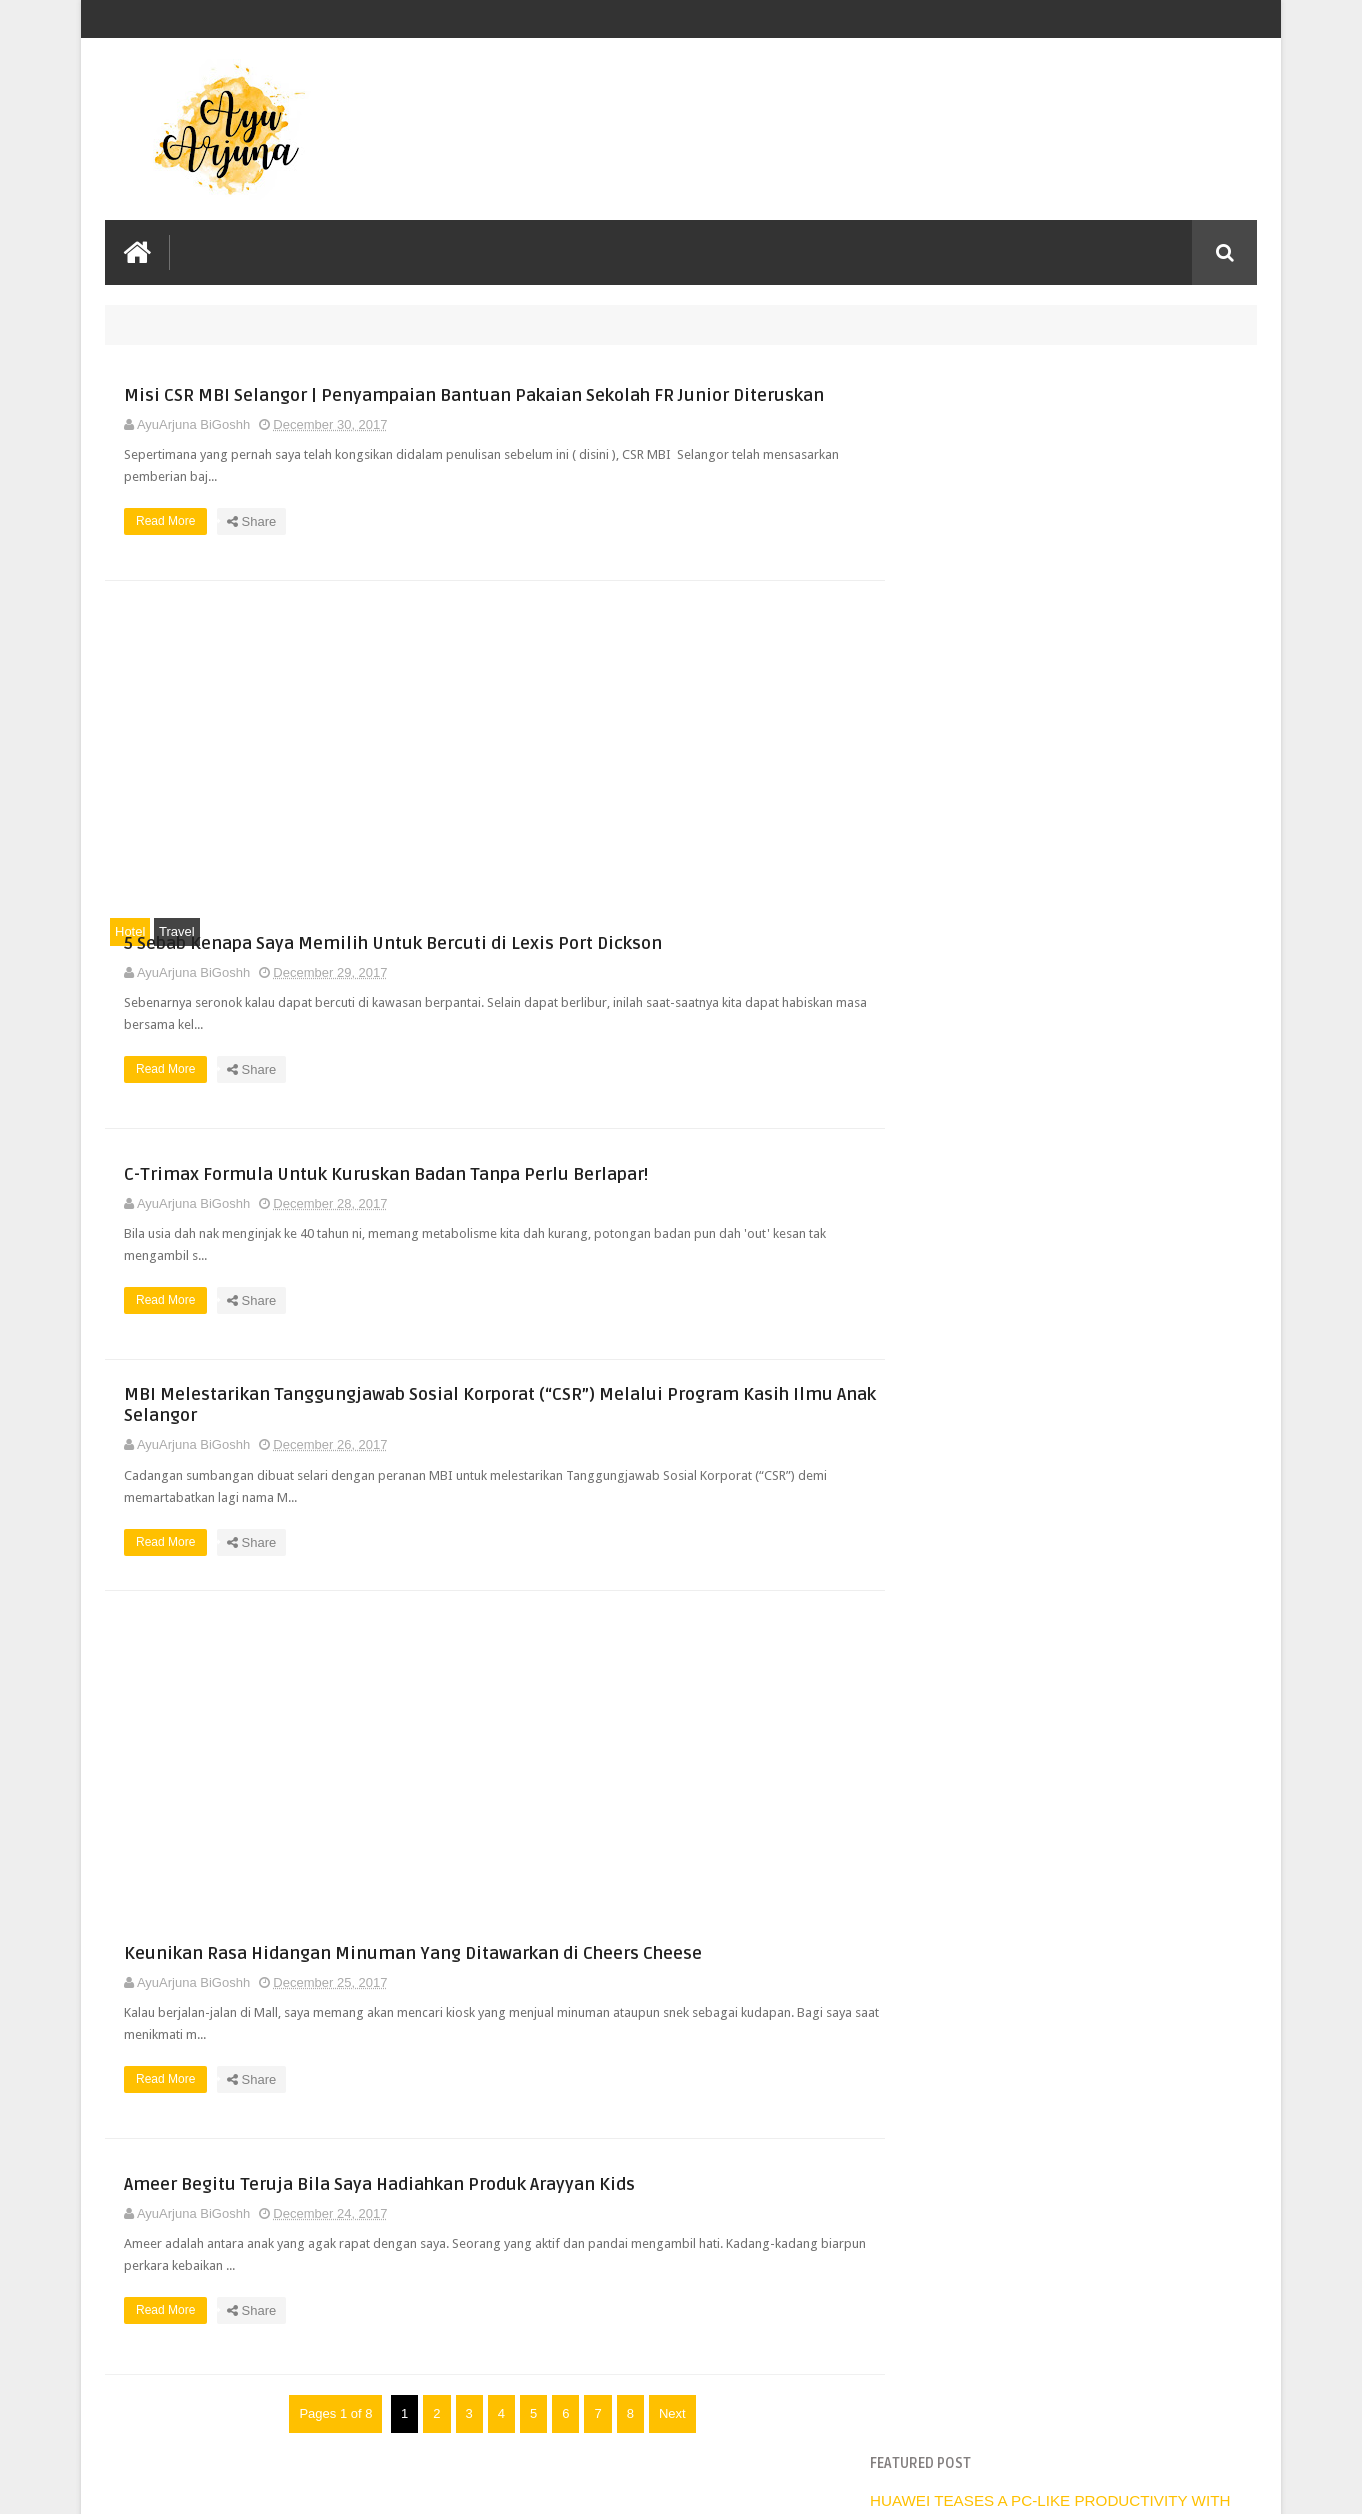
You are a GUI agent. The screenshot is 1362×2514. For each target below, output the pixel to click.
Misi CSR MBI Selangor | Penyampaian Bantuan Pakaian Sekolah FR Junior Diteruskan (641, 395)
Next (662, 2474)
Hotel (130, 954)
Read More (532, 564)
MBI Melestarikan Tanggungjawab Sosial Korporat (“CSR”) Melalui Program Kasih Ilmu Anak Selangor (670, 1436)
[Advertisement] (485, 770)
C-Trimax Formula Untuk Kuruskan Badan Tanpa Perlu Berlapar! (656, 1192)
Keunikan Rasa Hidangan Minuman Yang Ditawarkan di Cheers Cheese (653, 1999)
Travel (177, 954)
